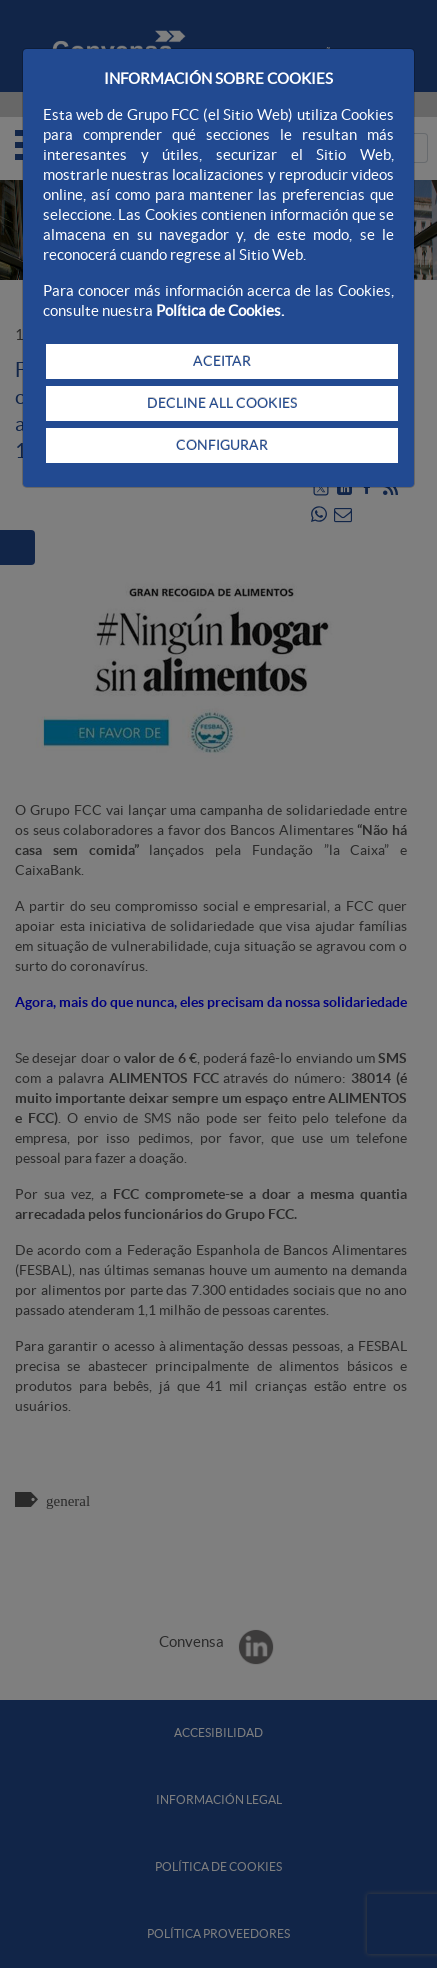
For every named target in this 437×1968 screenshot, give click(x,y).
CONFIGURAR (222, 445)
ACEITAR (222, 361)
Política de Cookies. (220, 310)
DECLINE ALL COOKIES (222, 403)
